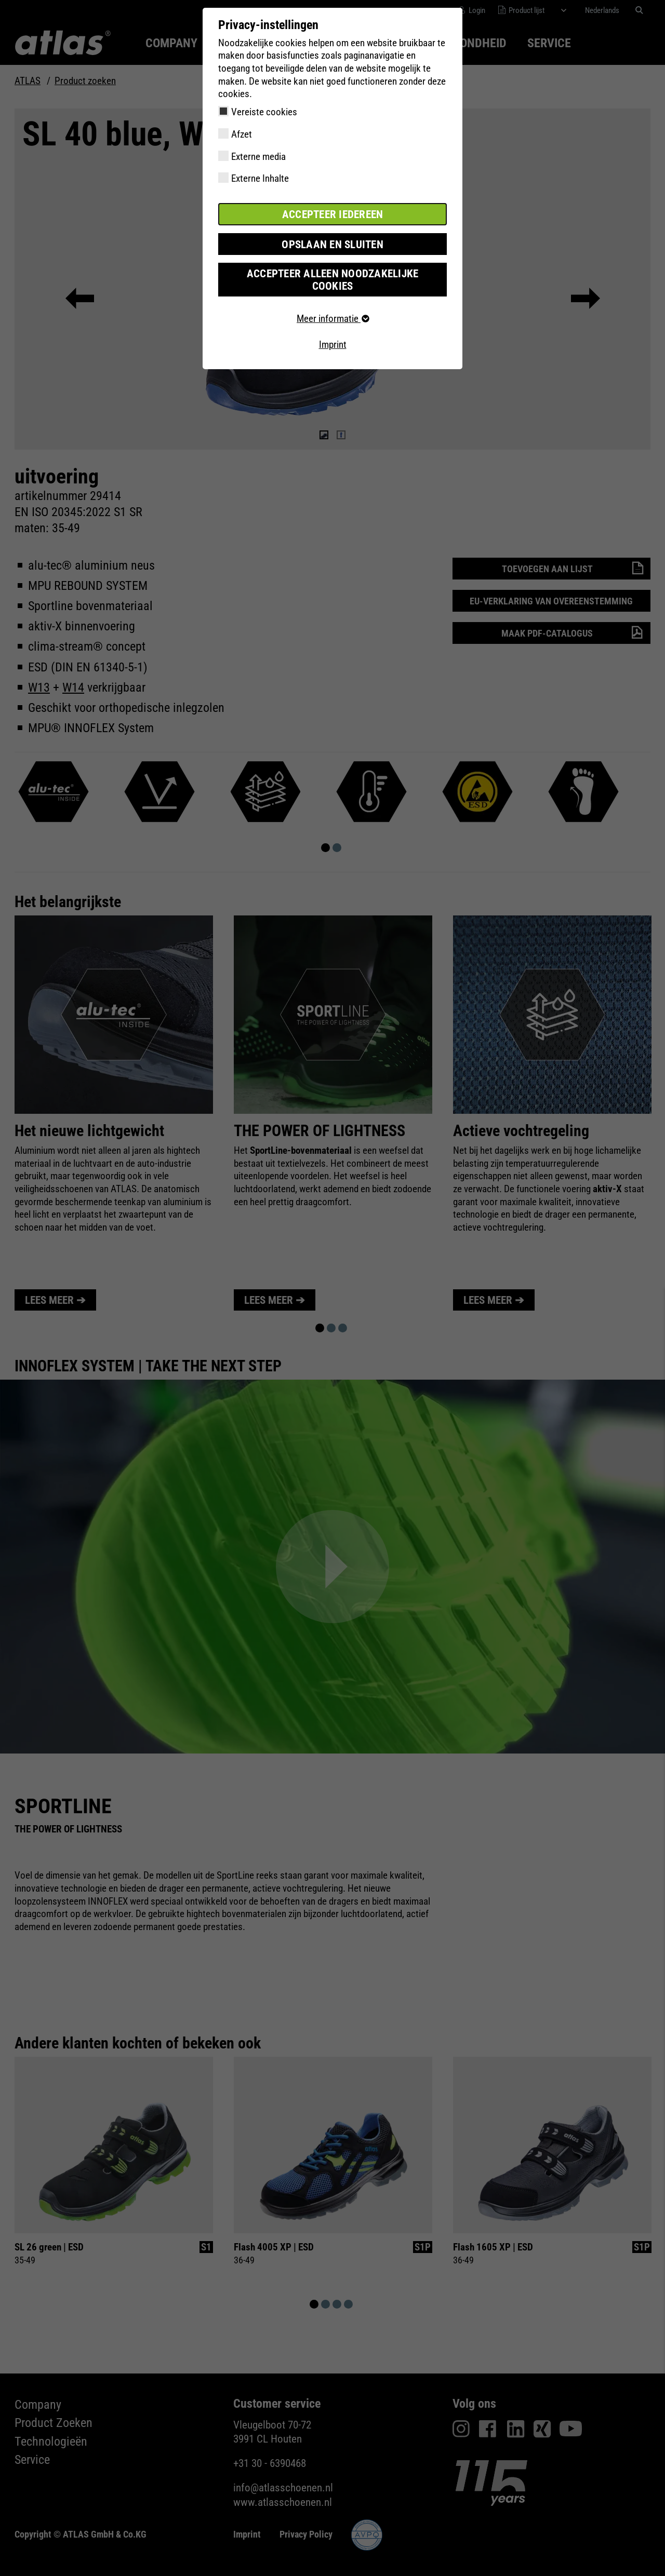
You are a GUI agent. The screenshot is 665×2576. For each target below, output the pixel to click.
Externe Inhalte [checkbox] (260, 178)
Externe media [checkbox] (258, 157)
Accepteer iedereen (332, 214)
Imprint (333, 329)
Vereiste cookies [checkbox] (264, 112)
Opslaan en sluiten (332, 243)
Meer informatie (332, 304)
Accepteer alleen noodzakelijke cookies (332, 271)
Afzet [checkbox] (241, 134)
